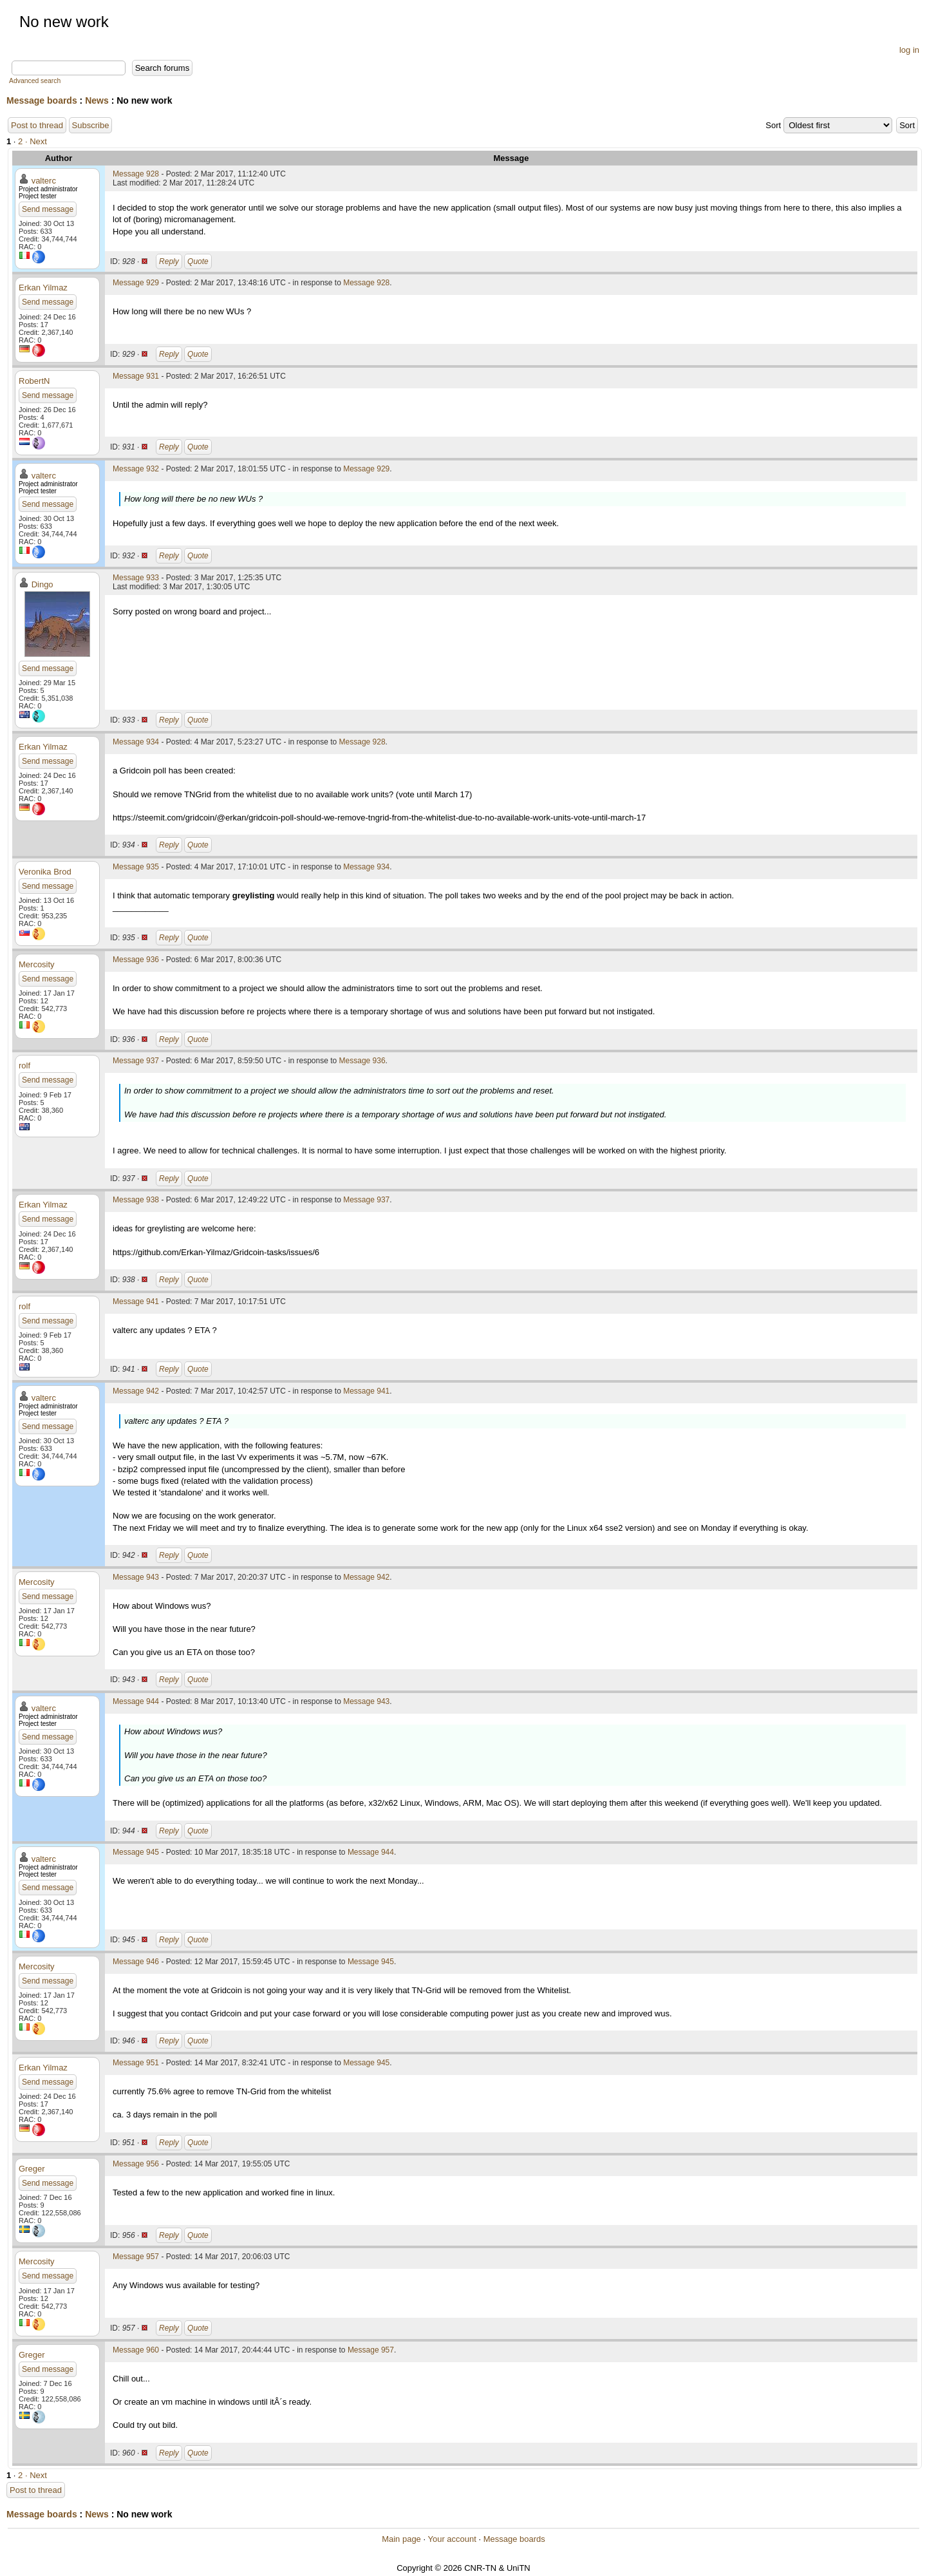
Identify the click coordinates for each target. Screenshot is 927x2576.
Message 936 (136, 959)
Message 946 (136, 1961)
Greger (31, 2169)
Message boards (41, 100)
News (97, 100)
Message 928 (136, 173)
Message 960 (136, 2349)
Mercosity (37, 964)
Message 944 (136, 1701)
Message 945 (136, 1852)
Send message (47, 209)
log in (909, 50)
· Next (36, 141)
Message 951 (136, 2062)
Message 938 (136, 1199)
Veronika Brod (45, 871)
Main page (401, 2539)
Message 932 (136, 468)
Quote (198, 261)
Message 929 (136, 282)
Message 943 (136, 1577)
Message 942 (136, 1391)
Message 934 (136, 741)
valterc (44, 180)
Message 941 (136, 1301)
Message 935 (136, 866)
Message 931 (136, 376)
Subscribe (90, 125)
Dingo (42, 584)
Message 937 (136, 1060)
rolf (24, 1065)
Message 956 (136, 2163)
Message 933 (136, 577)
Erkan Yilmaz (43, 287)
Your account (451, 2539)
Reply (169, 261)
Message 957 (136, 2256)
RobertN (34, 381)
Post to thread (37, 125)
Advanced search (35, 80)
